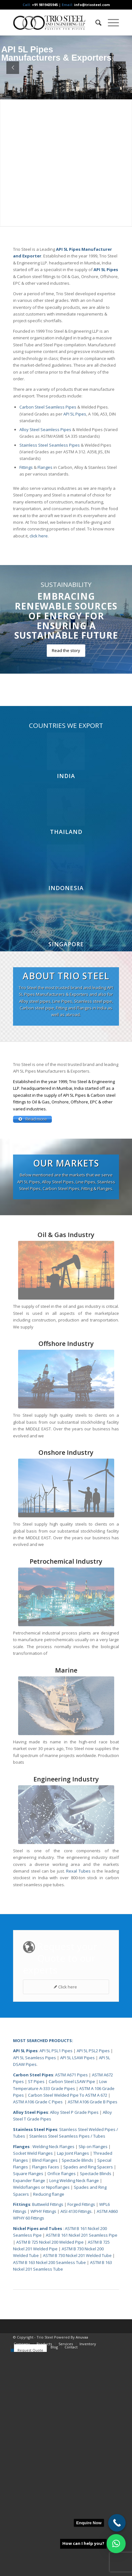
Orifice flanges (62, 2397)
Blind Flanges (45, 2384)
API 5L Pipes (74, 414)
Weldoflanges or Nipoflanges (42, 2411)
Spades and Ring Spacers (88, 2391)
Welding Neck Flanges (53, 2370)
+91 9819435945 (45, 4)
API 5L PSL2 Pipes (93, 2275)
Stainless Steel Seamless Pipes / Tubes (67, 2360)
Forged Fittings (81, 2428)
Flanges (45, 467)
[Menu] (110, 22)
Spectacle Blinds (77, 2384)
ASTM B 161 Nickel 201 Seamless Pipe (81, 2459)
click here (39, 536)
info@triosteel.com (91, 4)
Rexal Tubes (78, 2095)
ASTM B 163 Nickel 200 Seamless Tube (49, 2486)
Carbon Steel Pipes (33, 2299)
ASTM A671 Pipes (71, 2299)
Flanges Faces (45, 2391)
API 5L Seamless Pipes (34, 2282)
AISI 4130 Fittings (76, 2435)
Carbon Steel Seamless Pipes (47, 407)
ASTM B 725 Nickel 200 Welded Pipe (50, 2466)
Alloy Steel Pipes (30, 2336)
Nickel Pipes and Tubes (37, 2452)
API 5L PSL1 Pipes (56, 2275)
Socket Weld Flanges (33, 2377)
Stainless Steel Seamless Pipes (49, 445)
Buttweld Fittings (47, 2428)
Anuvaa (82, 2561)
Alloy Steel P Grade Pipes (74, 2336)
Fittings (26, 467)
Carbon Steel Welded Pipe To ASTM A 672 (67, 2319)
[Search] (95, 22)
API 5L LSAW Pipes (77, 2282)
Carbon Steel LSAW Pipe (72, 2305)
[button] (116, 2543)
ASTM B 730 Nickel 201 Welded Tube (77, 2479)
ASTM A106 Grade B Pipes (92, 2326)
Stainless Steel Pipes (35, 2353)
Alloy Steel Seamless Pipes (45, 429)
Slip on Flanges (93, 2370)
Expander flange (29, 2404)
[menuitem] (95, 22)
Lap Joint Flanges (73, 2377)
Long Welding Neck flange (74, 2404)
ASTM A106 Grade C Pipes (38, 2326)
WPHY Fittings (43, 2435)
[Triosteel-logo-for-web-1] (55, 22)
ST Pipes (36, 2305)
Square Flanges (28, 2397)
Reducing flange (48, 2418)
